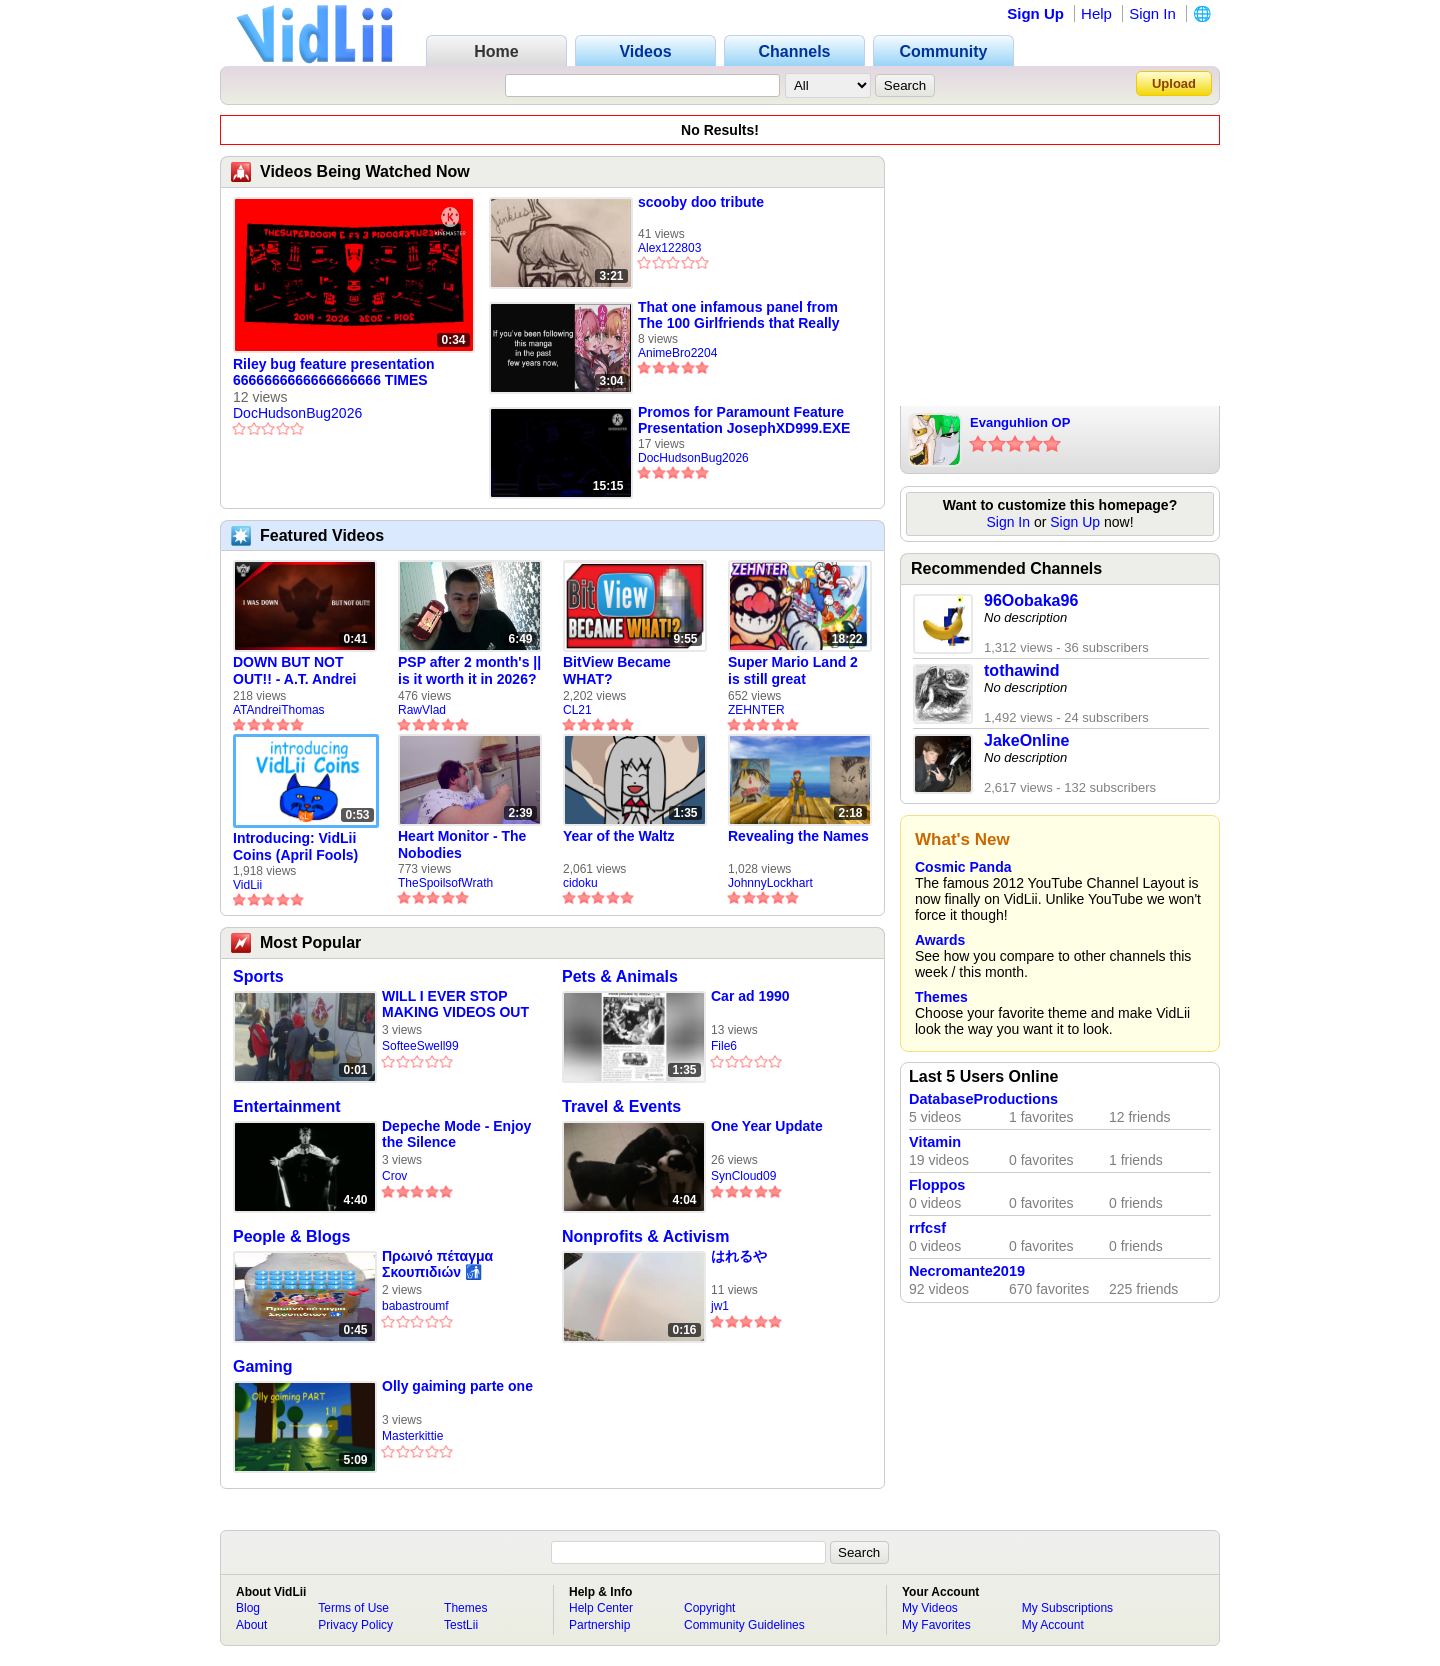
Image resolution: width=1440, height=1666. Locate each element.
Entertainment (287, 1106)
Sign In (1152, 13)
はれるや (739, 1256)
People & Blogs (291, 1236)
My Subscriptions (1067, 1608)
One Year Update (767, 1126)
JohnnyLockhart (770, 883)
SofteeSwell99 (420, 1046)
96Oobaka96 (1031, 600)
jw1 (720, 1306)
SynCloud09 (743, 1176)
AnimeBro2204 (677, 353)
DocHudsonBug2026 (297, 413)
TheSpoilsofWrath (445, 883)
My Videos (930, 1608)
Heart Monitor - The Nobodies (462, 844)
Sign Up (1035, 13)
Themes (941, 997)
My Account (1053, 1625)
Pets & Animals (620, 976)
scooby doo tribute (701, 202)
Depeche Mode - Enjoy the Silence (456, 1134)
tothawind (1022, 670)
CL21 (577, 710)
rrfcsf (927, 1228)
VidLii (247, 885)
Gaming (263, 1366)
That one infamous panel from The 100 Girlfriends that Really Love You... (739, 315)
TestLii (461, 1625)
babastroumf (415, 1306)
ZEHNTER (756, 710)
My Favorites (936, 1625)
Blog (248, 1608)
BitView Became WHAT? (617, 670)
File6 (724, 1046)
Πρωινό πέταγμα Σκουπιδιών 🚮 (437, 1264)
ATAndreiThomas (279, 710)
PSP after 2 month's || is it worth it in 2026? (469, 670)
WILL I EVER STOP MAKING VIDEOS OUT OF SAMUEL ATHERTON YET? (455, 1004)
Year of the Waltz (619, 836)
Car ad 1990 (750, 996)
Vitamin (935, 1142)
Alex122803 (669, 248)
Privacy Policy (355, 1625)
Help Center (601, 1608)
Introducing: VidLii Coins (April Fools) (295, 846)
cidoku (580, 883)
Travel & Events (621, 1106)
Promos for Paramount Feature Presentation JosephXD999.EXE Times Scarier (744, 420)
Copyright (709, 1608)
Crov (394, 1176)
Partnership (599, 1625)
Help (1096, 13)
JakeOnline (1026, 740)
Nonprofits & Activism (645, 1236)
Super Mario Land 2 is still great (793, 670)
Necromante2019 (967, 1271)
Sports (258, 976)
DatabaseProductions (983, 1099)
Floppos (937, 1185)
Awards (940, 940)
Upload (1174, 83)
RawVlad (422, 710)
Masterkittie (412, 1436)
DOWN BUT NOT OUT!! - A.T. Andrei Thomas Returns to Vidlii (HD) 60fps (297, 671)
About (251, 1625)
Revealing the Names (798, 836)
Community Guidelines (744, 1625)
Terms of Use (353, 1608)
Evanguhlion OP (1020, 422)
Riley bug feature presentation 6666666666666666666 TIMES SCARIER (333, 373)
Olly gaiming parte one (457, 1386)
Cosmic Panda (963, 867)
